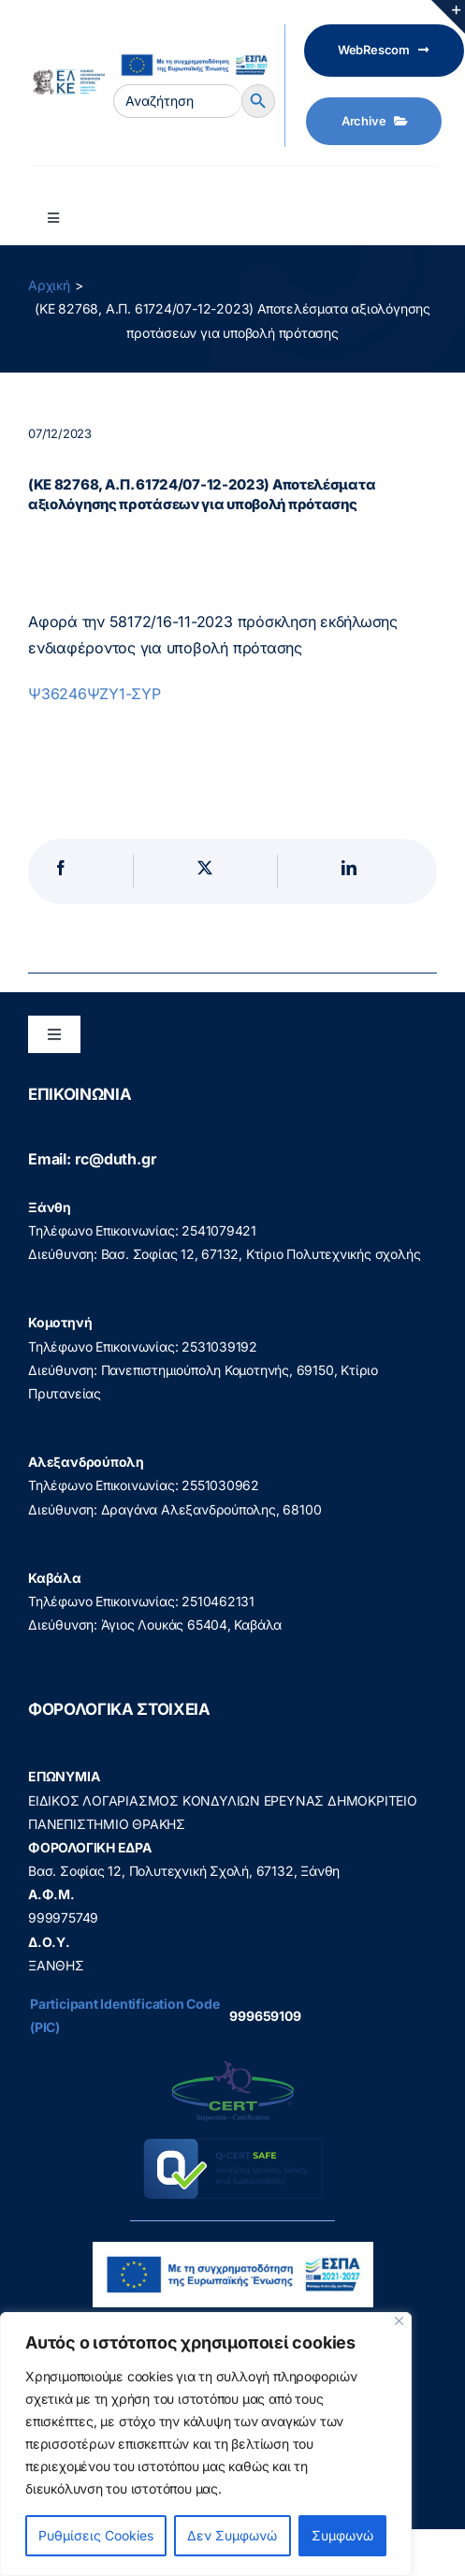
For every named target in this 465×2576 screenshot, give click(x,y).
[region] (206, 2444)
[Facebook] (61, 871)
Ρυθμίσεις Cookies (95, 2535)
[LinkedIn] (349, 871)
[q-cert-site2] (233, 2065)
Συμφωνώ (342, 2535)
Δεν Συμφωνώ (232, 2535)
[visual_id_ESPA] (194, 52)
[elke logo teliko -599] (66, 75)
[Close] (399, 2321)
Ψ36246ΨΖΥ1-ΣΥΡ (94, 693)
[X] (205, 871)
